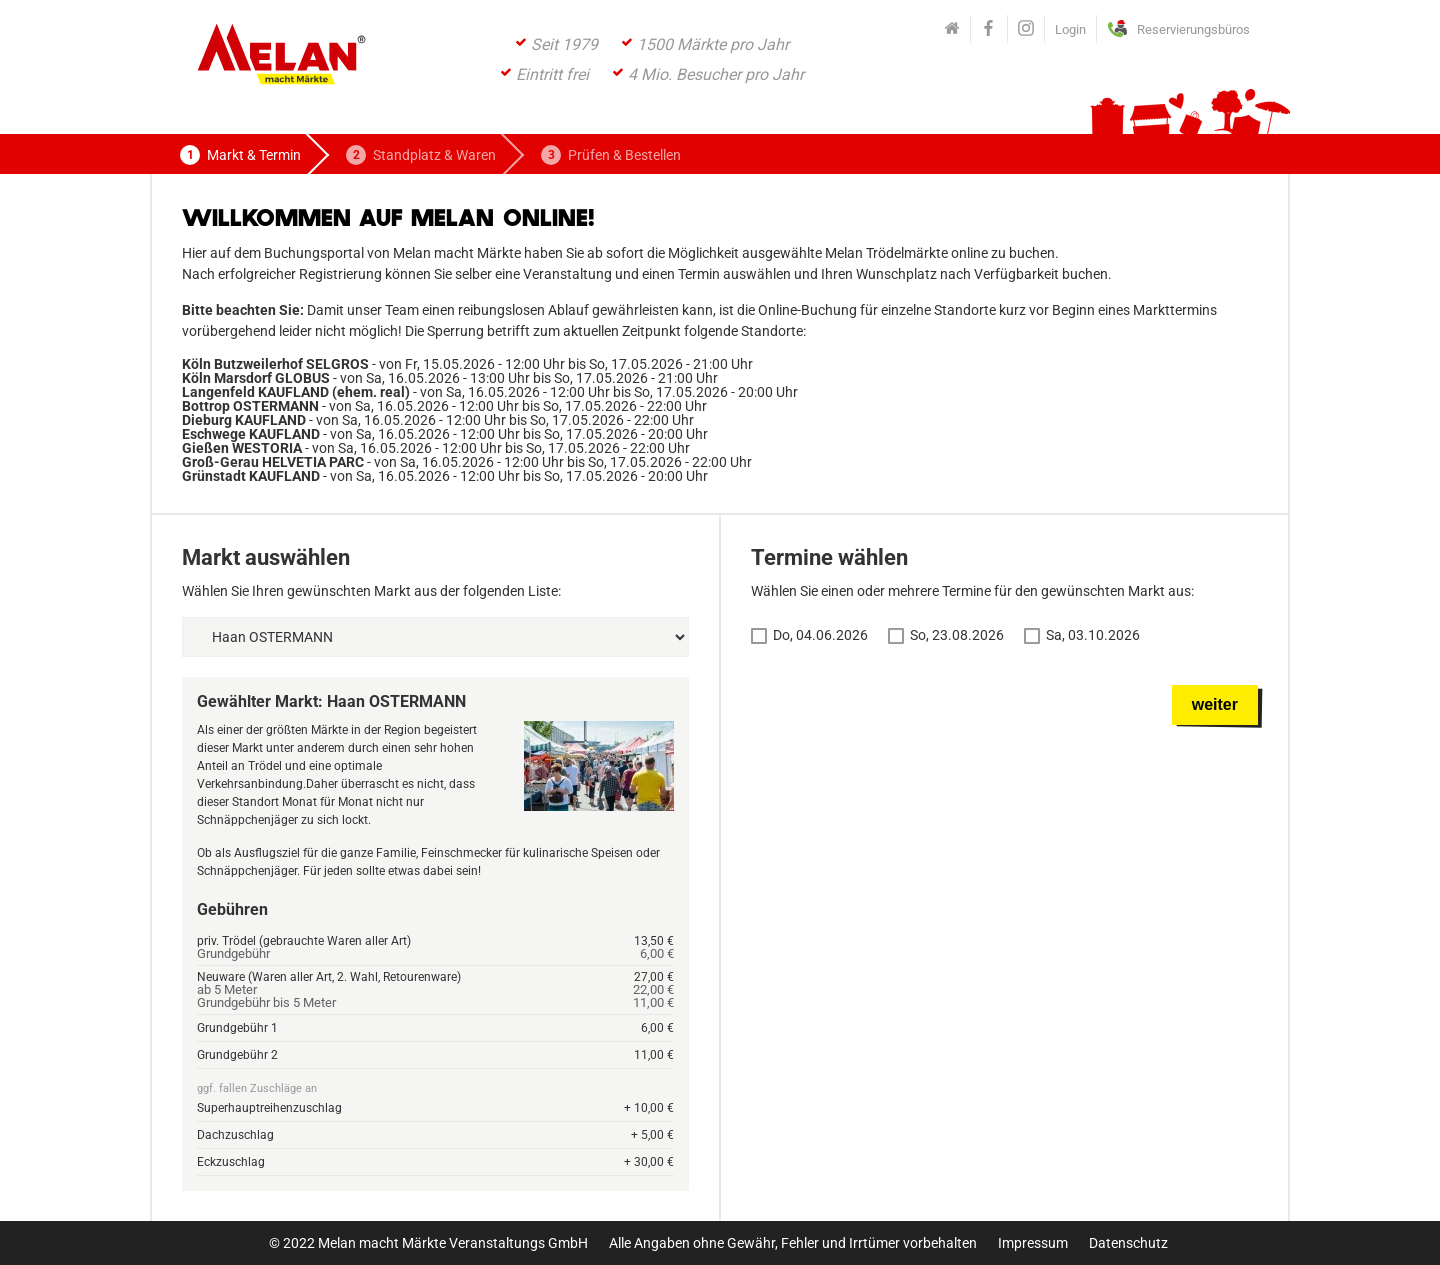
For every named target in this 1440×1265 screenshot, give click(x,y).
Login (1070, 29)
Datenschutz (1128, 1243)
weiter (1215, 704)
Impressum (1033, 1243)
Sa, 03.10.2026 (1093, 635)
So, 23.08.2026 (957, 635)
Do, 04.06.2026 (820, 635)
